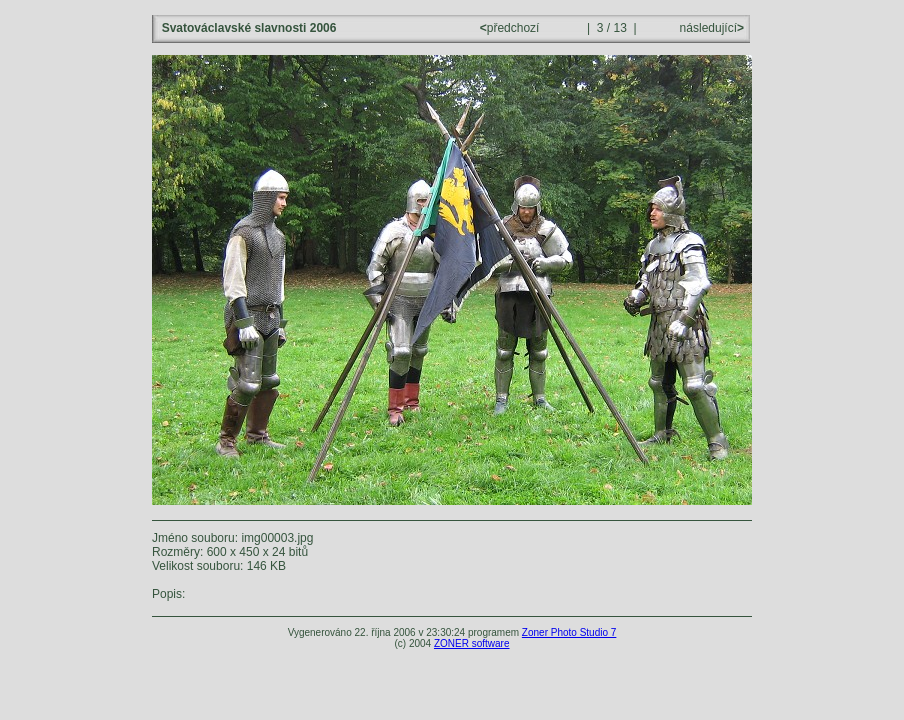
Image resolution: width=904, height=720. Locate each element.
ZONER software (472, 643)
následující (710, 28)
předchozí (511, 28)
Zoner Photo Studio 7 (569, 632)
